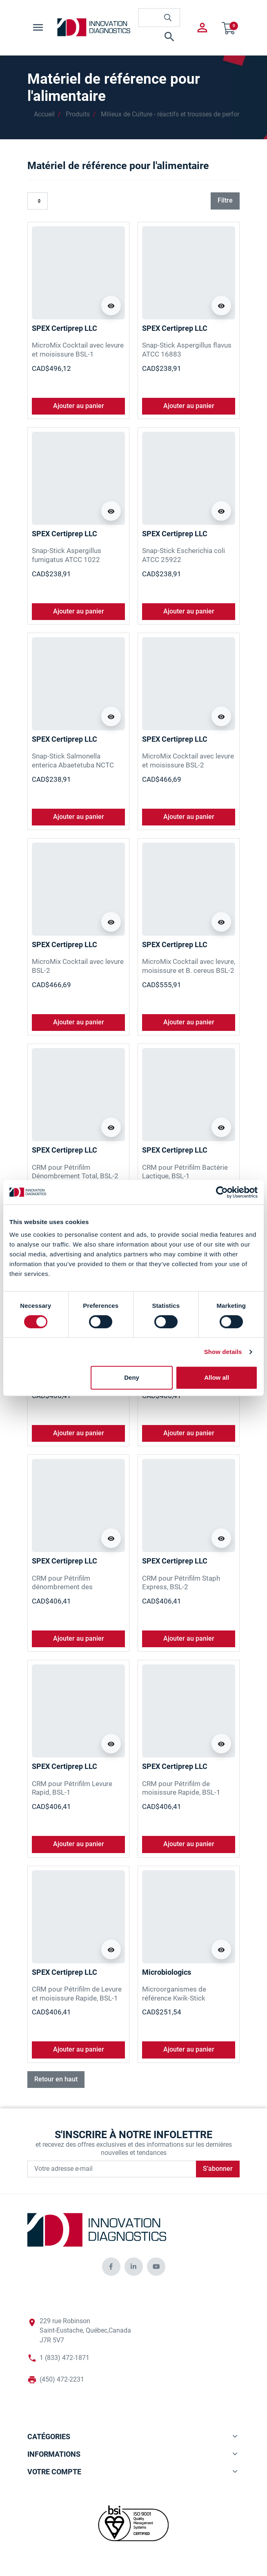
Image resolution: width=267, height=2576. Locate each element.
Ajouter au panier (78, 406)
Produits (78, 114)
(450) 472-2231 (62, 2379)
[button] (159, 37)
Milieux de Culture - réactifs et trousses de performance (180, 114)
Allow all (216, 1377)
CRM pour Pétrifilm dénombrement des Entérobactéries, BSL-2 (67, 1587)
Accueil (44, 114)
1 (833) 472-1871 (64, 2358)
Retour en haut (56, 2079)
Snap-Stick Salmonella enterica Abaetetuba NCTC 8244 (73, 765)
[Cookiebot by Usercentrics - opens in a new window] (222, 1192)
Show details (223, 1351)
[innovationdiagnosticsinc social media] (111, 2266)
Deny (131, 1377)
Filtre (225, 200)
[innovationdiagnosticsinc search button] (168, 17)
